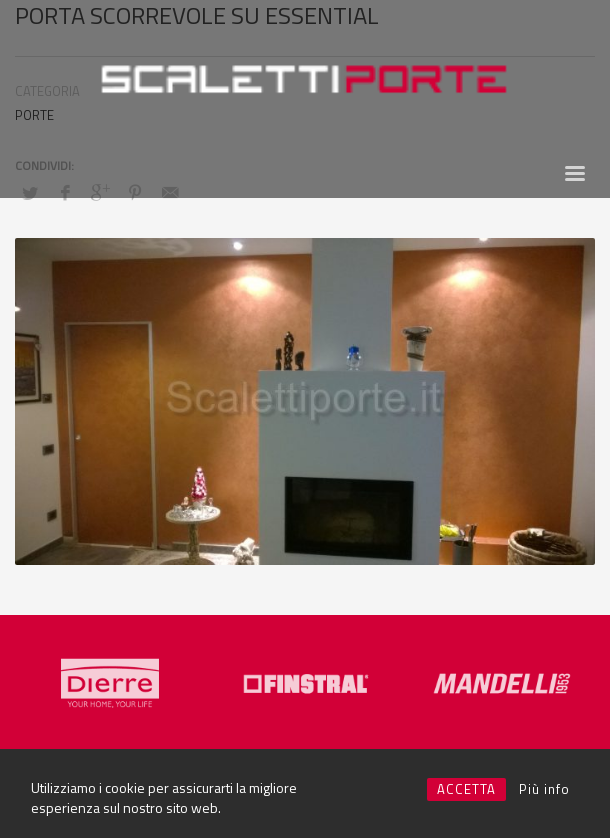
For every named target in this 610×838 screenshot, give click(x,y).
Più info (544, 789)
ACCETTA (466, 789)
